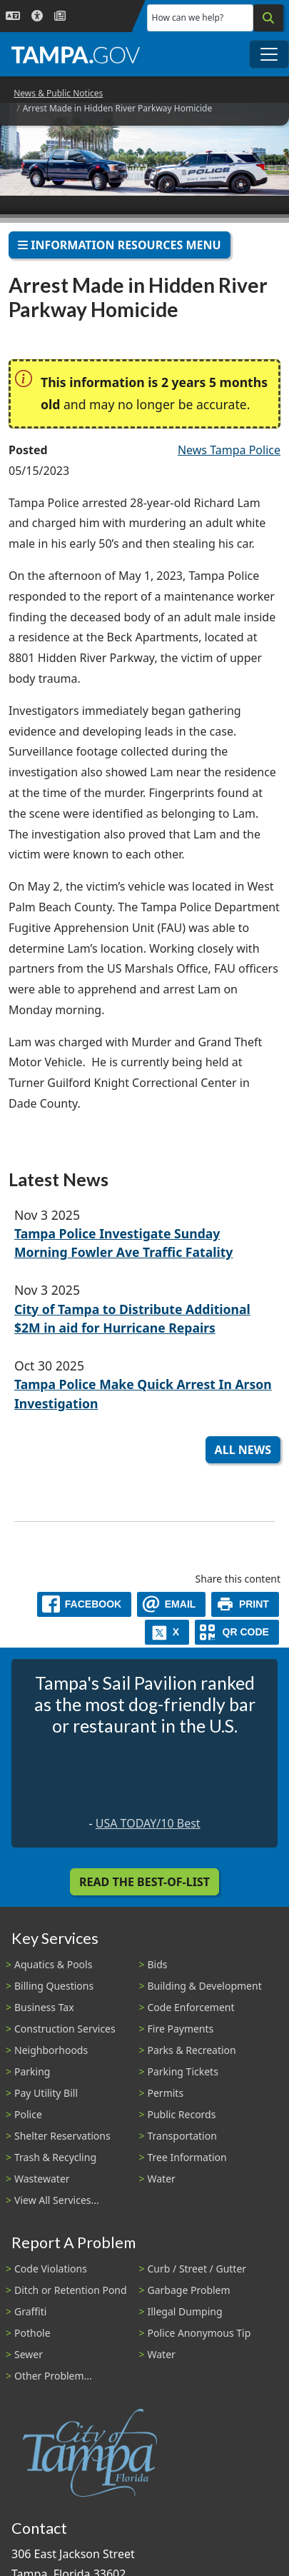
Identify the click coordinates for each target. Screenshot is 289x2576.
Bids (158, 1964)
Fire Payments (181, 2028)
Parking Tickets (183, 2071)
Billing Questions (53, 1986)
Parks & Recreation (192, 2050)
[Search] (268, 17)
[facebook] (84, 1604)
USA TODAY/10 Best (148, 1823)
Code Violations (50, 2268)
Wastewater (42, 2178)
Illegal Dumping (185, 2311)
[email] (171, 1604)
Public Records (182, 2114)
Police (28, 2114)
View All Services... (56, 2200)
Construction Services (65, 2028)
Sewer (28, 2354)
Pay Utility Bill (46, 2093)
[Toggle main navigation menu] (269, 54)
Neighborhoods (51, 2050)
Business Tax (44, 2007)
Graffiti (30, 2311)
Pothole (32, 2333)
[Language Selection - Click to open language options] (13, 16)
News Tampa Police (229, 450)
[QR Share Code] (237, 1632)
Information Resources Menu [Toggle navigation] (119, 245)
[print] (245, 1604)
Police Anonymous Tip (199, 2333)
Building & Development (205, 1986)
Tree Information (187, 2157)
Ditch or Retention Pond (70, 2290)
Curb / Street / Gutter (197, 2268)
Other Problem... (53, 2375)
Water (162, 2178)
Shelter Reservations (62, 2136)
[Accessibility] (37, 16)
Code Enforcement (191, 2007)
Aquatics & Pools (53, 1964)
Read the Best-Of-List (144, 1882)
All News (243, 1450)
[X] (167, 1632)
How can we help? (188, 17)
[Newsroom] (60, 16)
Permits (166, 2093)
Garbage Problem (189, 2290)
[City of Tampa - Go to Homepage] (75, 54)
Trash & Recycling (55, 2157)
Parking (32, 2071)
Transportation (182, 2136)
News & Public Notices (58, 93)
